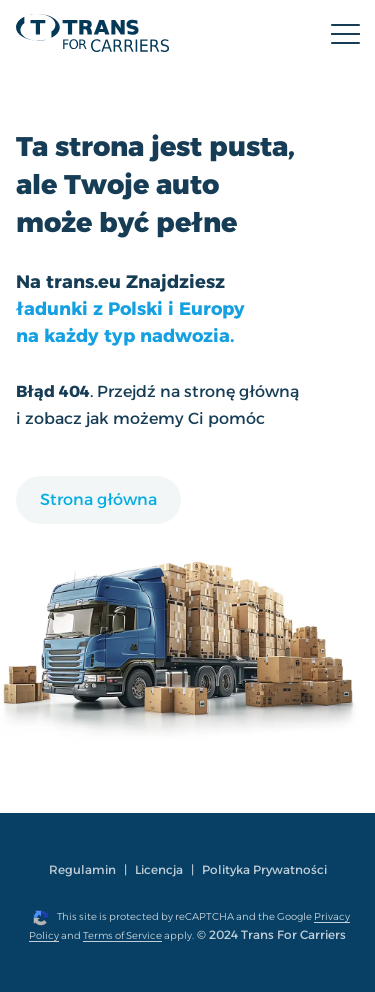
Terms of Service (122, 935)
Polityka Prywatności (264, 869)
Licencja (159, 869)
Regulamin (82, 869)
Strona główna (98, 499)
